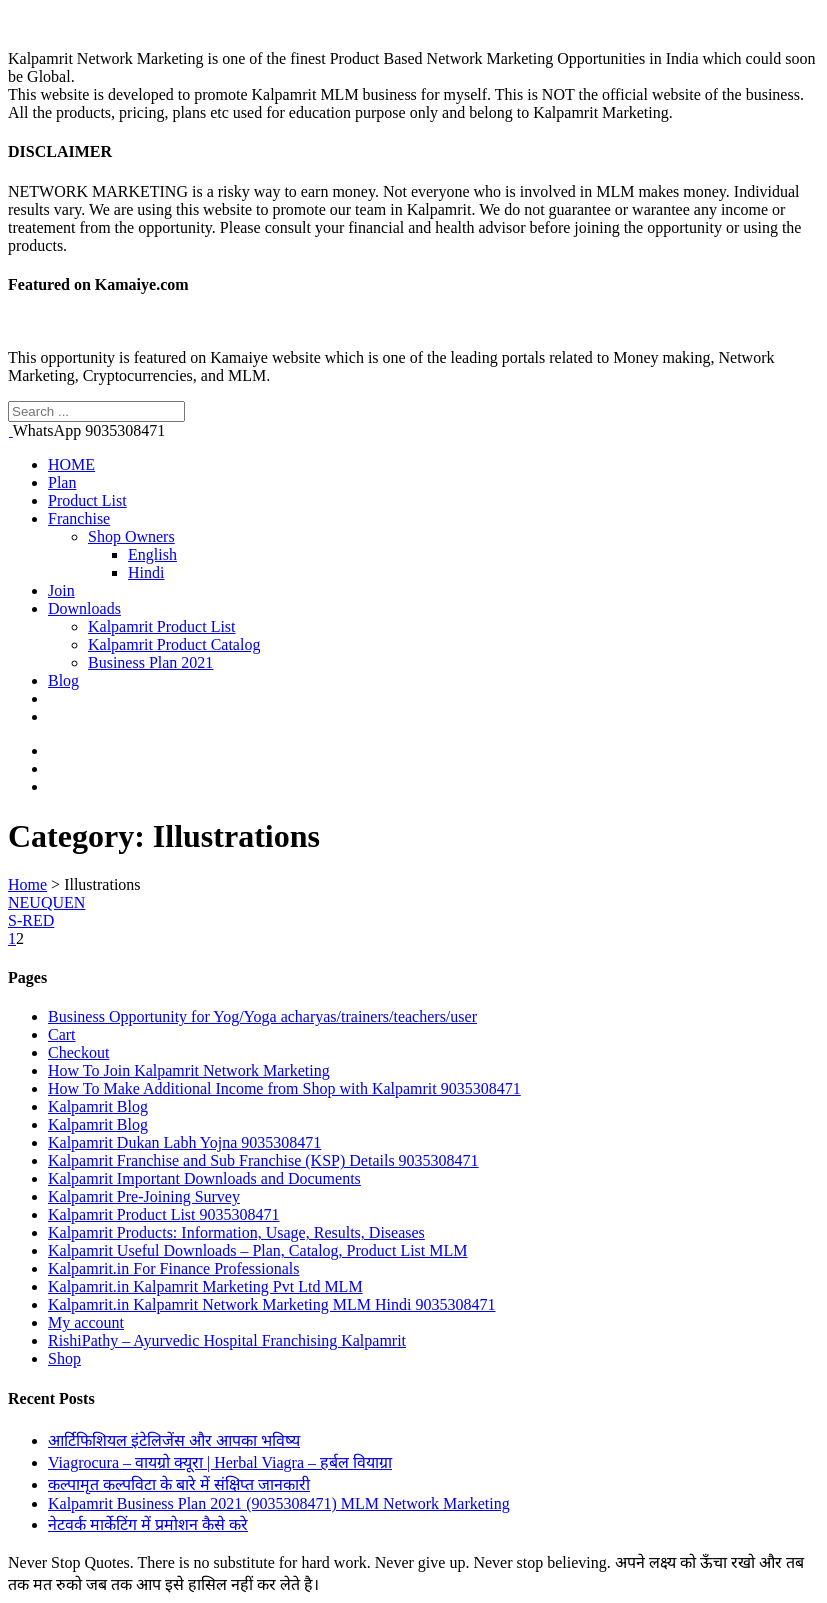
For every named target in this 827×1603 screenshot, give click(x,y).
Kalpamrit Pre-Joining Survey (144, 1196)
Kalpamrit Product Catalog (174, 644)
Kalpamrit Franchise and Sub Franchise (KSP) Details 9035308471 (263, 1160)
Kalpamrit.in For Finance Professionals (174, 1268)
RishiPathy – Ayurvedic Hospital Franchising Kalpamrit (227, 1340)
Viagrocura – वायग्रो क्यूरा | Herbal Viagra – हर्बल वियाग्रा (220, 1462)
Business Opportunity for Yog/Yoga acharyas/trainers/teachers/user (262, 1016)
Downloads (84, 608)
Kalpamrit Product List (162, 626)
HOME (71, 464)
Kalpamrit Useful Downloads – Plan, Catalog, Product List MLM (258, 1250)
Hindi (146, 572)
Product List (87, 500)
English (152, 554)
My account (86, 1322)
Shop (64, 1358)
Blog (63, 680)
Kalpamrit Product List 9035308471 (164, 1214)
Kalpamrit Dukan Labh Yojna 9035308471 (184, 1142)
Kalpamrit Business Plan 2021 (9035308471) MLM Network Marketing (279, 1503)
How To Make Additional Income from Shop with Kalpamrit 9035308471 (284, 1088)
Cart (62, 1034)
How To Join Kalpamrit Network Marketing (189, 1070)
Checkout (78, 1052)
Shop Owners (131, 536)
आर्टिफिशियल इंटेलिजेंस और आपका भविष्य (174, 1440)
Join (61, 590)
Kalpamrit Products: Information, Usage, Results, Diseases (236, 1232)
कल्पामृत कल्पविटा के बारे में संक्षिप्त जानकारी (179, 1484)
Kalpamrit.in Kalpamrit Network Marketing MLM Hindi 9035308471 (271, 1304)
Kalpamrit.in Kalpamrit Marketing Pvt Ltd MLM (205, 1286)
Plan (62, 482)
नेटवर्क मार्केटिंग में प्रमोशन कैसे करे (148, 1524)
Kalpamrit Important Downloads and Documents (204, 1178)
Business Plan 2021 (150, 662)
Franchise (79, 518)
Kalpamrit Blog (98, 1106)
